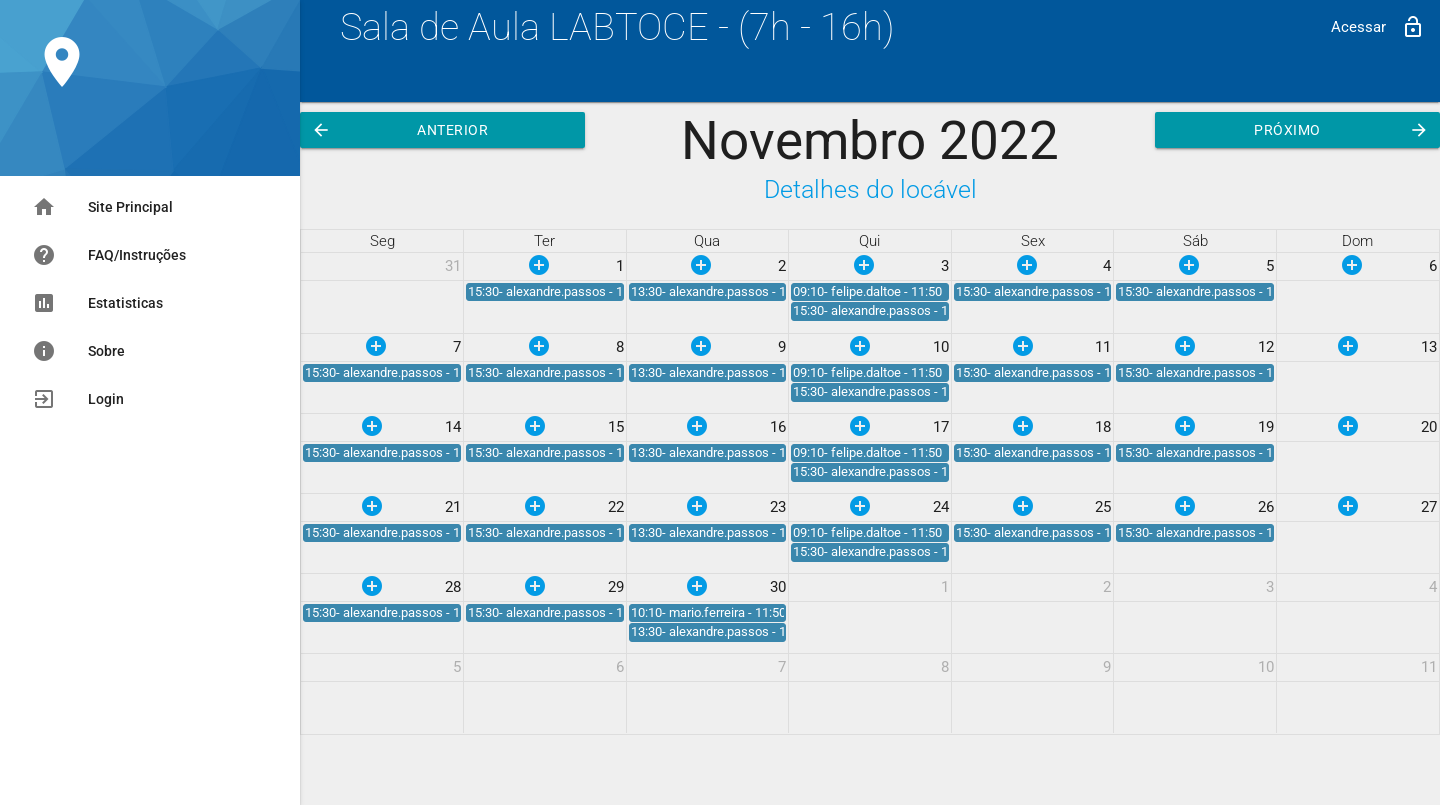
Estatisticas (97, 303)
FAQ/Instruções (109, 255)
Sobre (78, 351)
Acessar (1378, 27)
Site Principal (102, 207)
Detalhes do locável (870, 189)
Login (78, 399)
